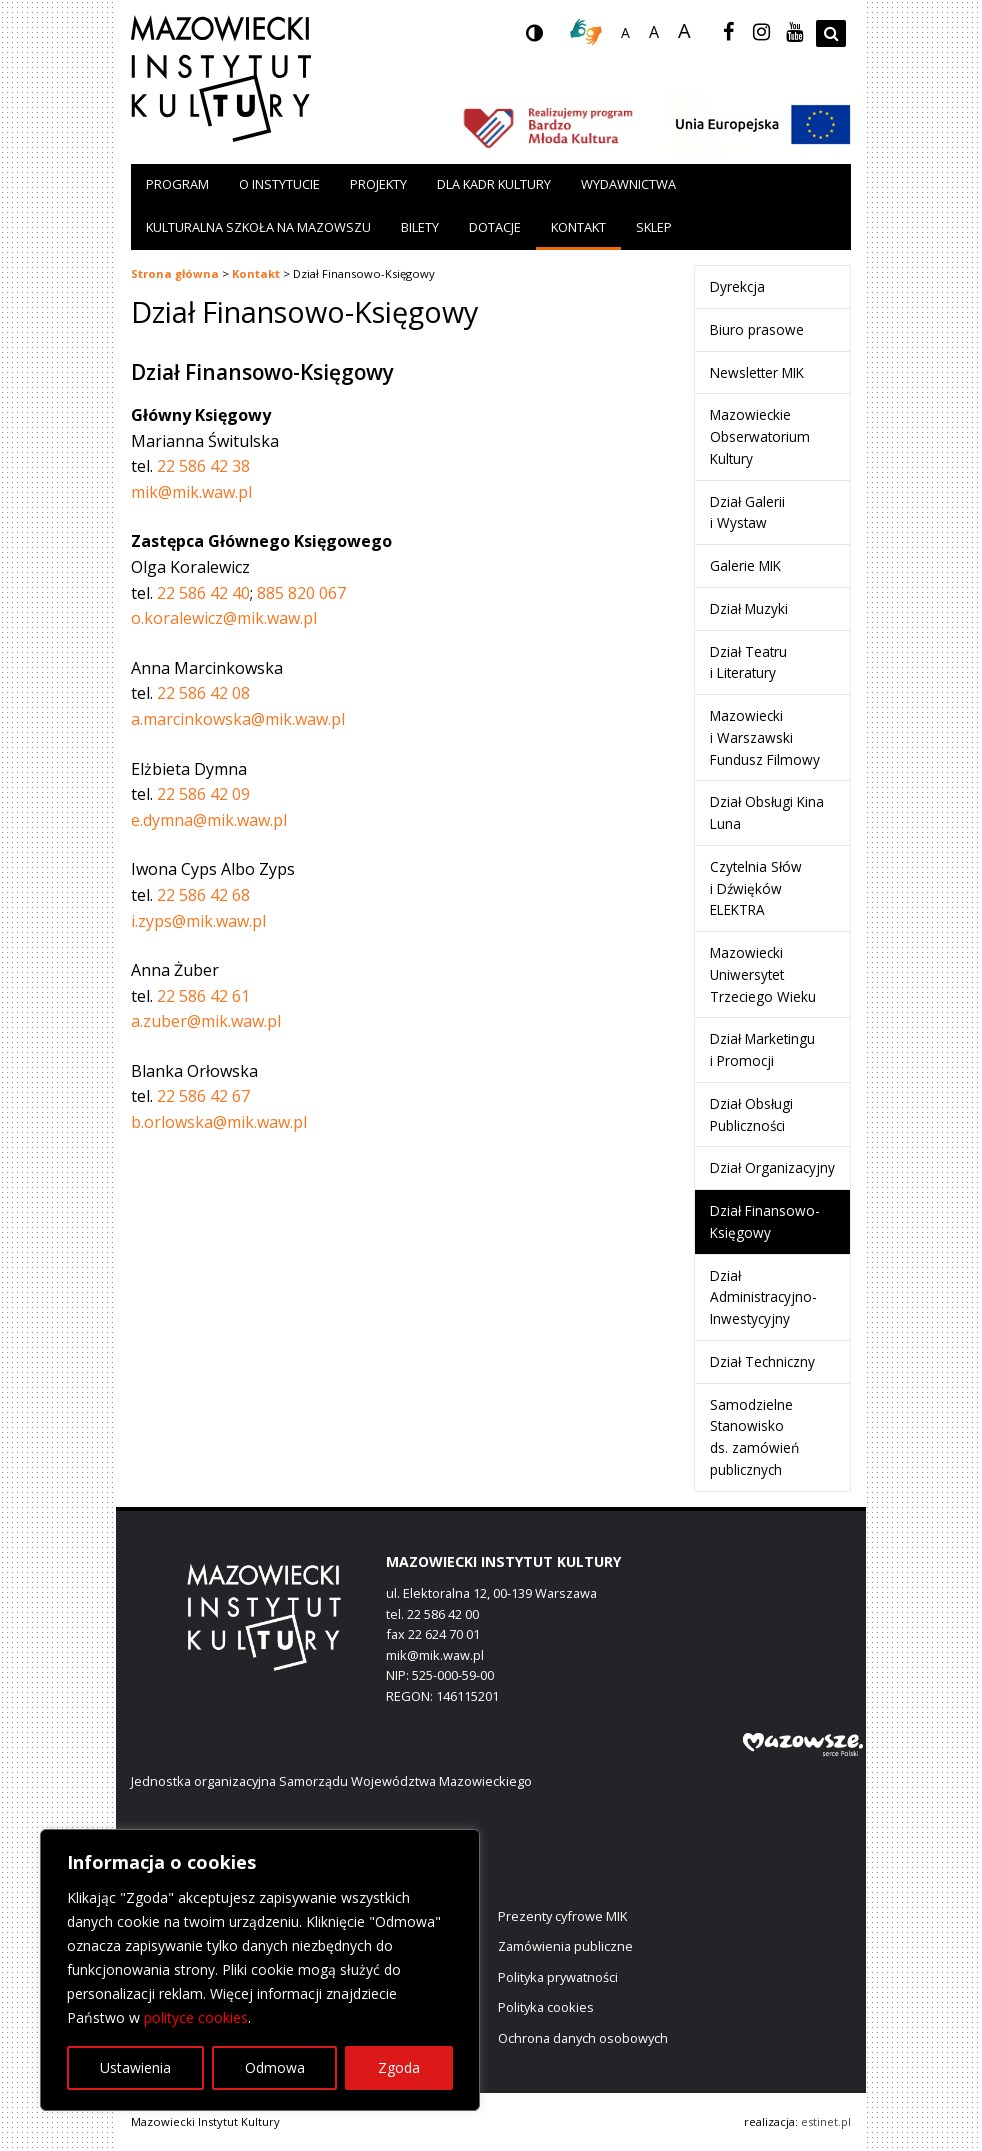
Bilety (420, 227)
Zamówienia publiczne (565, 1946)
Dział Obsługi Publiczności (751, 1114)
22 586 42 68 (203, 895)
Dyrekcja (737, 286)
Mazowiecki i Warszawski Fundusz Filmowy (765, 737)
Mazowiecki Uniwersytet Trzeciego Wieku (763, 974)
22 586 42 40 (203, 593)
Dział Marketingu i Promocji (762, 1049)
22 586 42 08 (203, 693)
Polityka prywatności (558, 1977)
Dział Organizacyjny (772, 1167)
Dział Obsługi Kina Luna (767, 812)
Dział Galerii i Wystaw (747, 512)
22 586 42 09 (203, 794)
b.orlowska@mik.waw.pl (219, 1122)
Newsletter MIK (757, 372)
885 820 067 (301, 593)
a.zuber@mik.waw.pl (206, 1021)
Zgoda (399, 2067)
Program (177, 184)
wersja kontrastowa (550, 39)
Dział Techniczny (762, 1361)
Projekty (378, 184)
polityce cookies (196, 2017)
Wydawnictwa (628, 184)
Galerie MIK (745, 565)
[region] (260, 1970)
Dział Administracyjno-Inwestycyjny (763, 1297)
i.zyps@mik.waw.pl (198, 921)
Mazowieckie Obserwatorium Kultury (760, 436)
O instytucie (279, 184)
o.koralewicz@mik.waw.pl (224, 618)
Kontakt (578, 227)
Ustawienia (135, 2067)
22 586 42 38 (203, 466)
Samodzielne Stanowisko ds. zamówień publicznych (754, 1437)
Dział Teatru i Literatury (748, 662)
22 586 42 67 (203, 1096)
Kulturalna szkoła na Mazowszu (258, 227)
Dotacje (495, 227)
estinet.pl (826, 2121)
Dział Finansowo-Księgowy (765, 1221)
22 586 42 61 (203, 996)
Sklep (654, 227)
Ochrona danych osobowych (583, 2038)
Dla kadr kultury (494, 184)
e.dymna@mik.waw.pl (209, 820)
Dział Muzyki (749, 608)
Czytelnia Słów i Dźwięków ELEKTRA (756, 888)
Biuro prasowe (757, 329)
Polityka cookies (546, 2007)
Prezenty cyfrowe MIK (562, 1916)
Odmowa (275, 2067)
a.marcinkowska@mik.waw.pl (238, 719)
